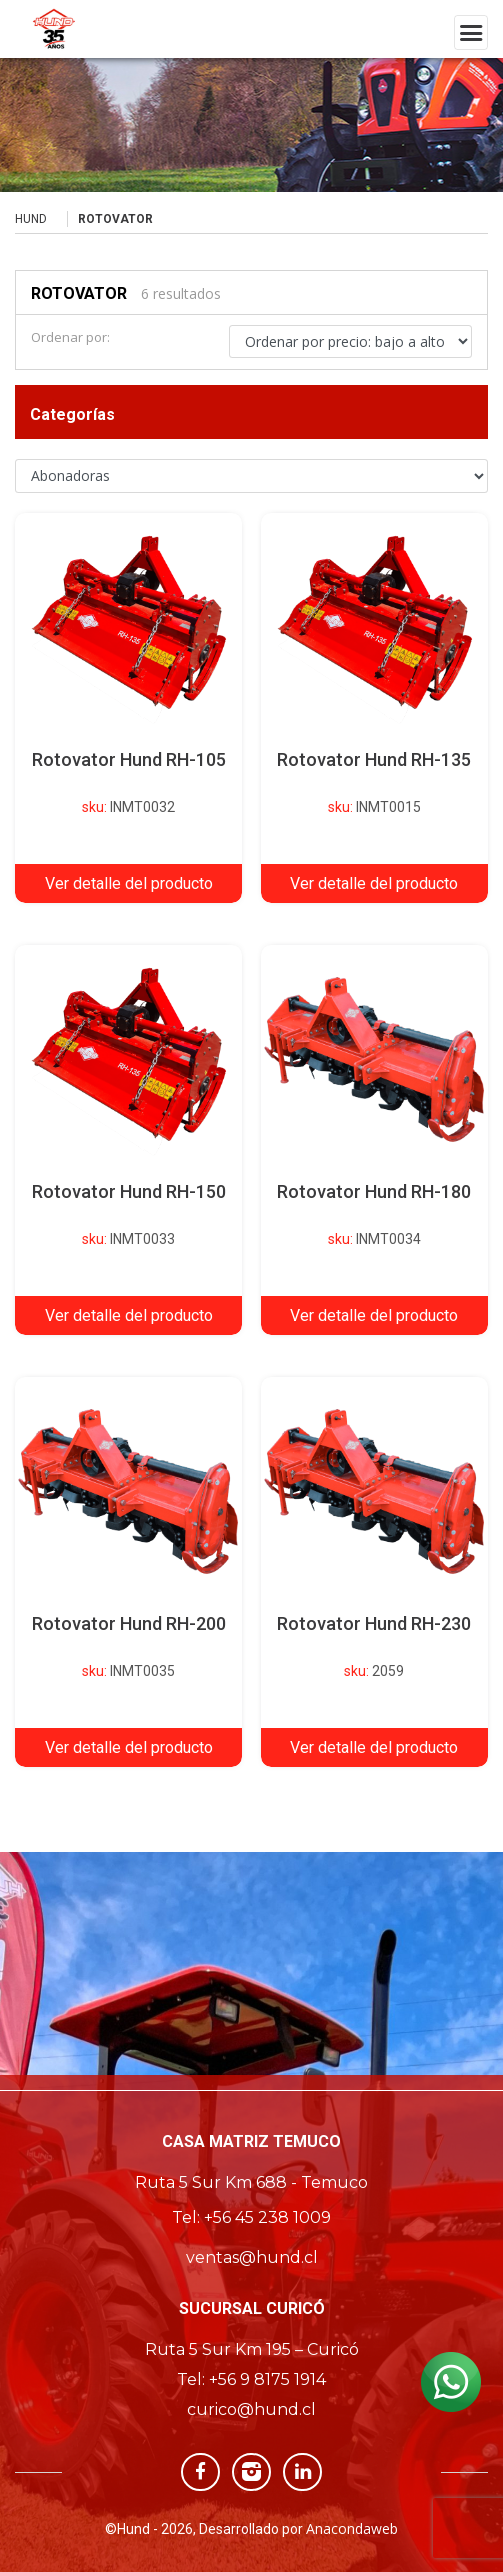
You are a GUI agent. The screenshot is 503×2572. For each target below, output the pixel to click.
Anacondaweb (352, 2528)
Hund (31, 219)
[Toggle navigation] (471, 32)
